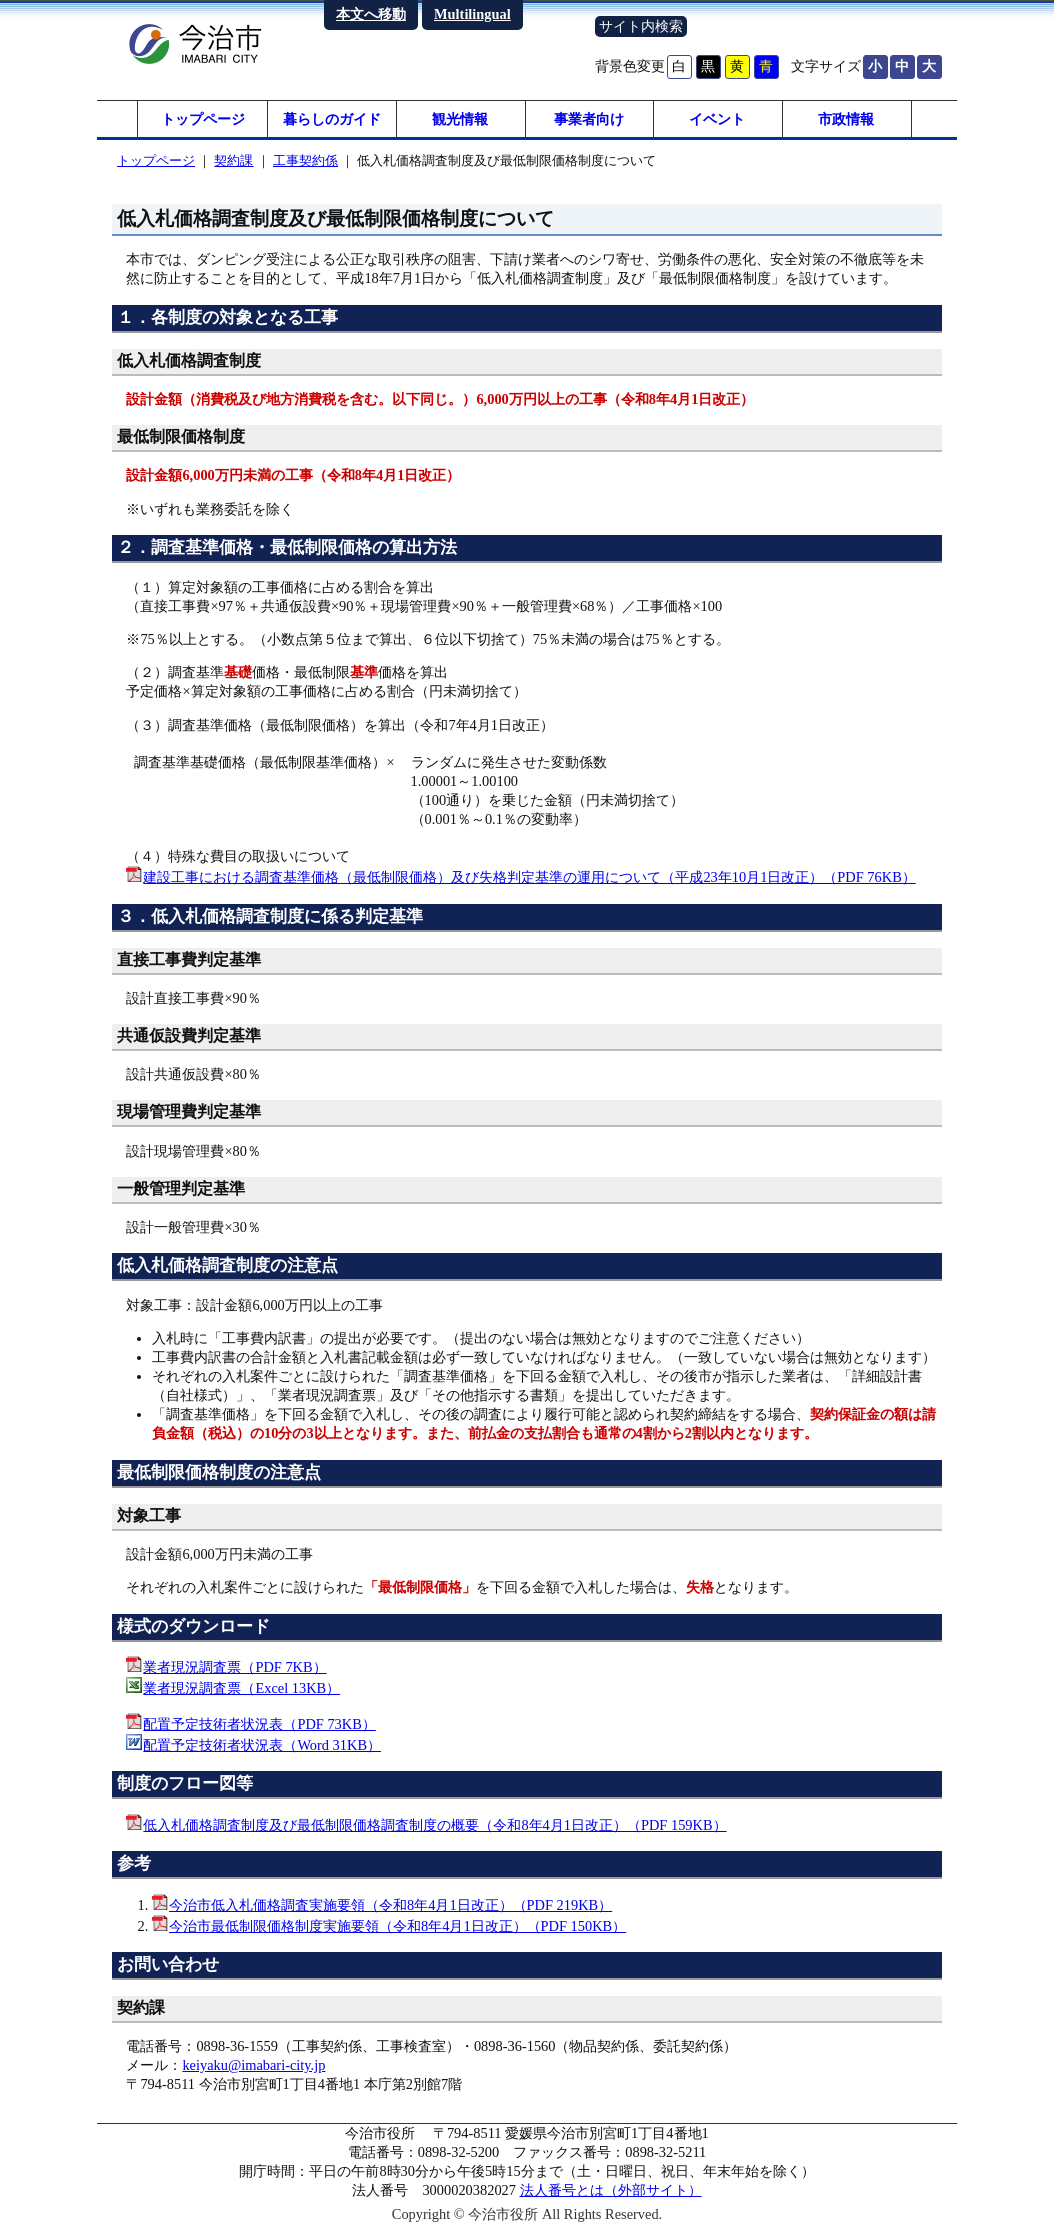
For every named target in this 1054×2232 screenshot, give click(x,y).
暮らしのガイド (332, 120)
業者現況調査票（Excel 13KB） (241, 1691)
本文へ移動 (371, 14)
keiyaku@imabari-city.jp (253, 2068)
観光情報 (460, 120)
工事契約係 (305, 163)
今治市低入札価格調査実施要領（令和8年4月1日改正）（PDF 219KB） (390, 1907)
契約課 (233, 163)
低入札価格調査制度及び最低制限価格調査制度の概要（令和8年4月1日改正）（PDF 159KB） (434, 1827)
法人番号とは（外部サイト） (611, 2193)
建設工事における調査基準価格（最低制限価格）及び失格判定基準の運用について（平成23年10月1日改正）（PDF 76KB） (529, 880)
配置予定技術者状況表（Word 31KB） (262, 1747)
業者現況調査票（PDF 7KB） (234, 1670)
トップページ (203, 120)
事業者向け (589, 120)
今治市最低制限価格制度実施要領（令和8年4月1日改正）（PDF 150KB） (397, 1928)
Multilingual (472, 14)
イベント (717, 120)
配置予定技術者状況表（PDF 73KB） (259, 1726)
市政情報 (846, 120)
